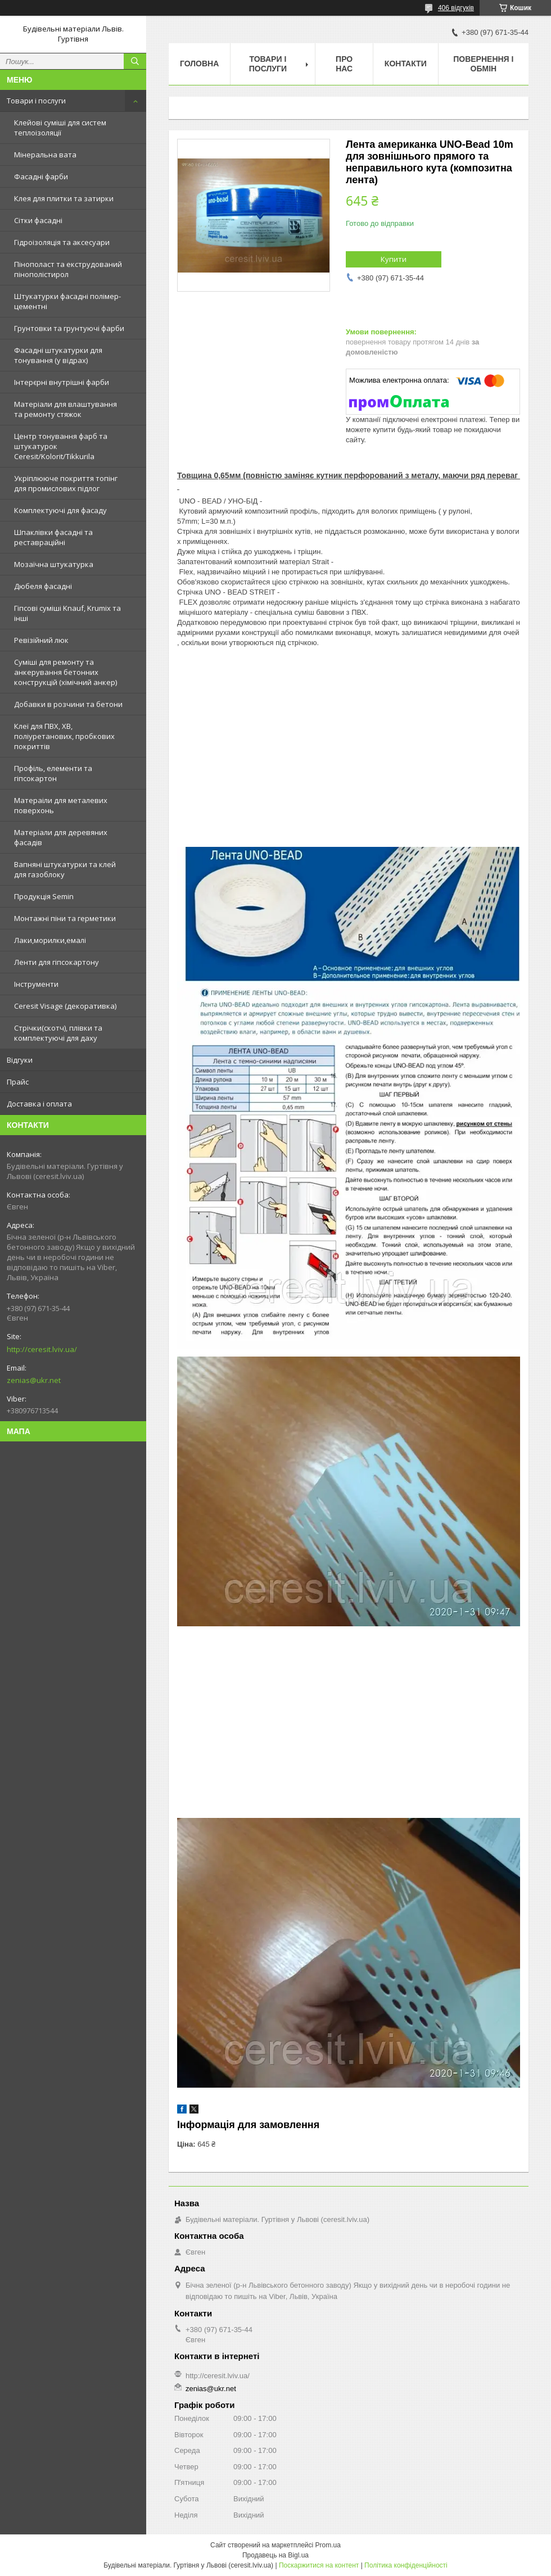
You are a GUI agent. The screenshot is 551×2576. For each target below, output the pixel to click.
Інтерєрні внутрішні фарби (61, 382)
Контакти (406, 63)
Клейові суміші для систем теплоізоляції (60, 127)
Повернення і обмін (483, 64)
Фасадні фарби (41, 176)
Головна (199, 63)
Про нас (344, 64)
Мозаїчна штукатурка (53, 564)
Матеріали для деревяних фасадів (60, 837)
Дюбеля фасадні (43, 586)
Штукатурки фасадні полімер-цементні (67, 301)
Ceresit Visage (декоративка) (65, 1006)
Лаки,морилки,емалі (50, 940)
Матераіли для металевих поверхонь (60, 805)
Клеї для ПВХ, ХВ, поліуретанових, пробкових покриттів (64, 736)
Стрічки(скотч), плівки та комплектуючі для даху (58, 1033)
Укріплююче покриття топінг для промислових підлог (66, 483)
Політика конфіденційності (406, 2565)
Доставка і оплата (39, 1104)
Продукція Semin (44, 896)
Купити (394, 259)
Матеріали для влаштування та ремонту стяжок (65, 409)
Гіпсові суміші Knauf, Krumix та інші (67, 613)
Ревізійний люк (41, 640)
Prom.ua (328, 2545)
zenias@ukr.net (34, 1380)
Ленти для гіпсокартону (56, 962)
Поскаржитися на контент (319, 2565)
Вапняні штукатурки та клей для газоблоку (65, 869)
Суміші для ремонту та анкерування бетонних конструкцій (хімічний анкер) (65, 672)
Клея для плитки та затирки (64, 198)
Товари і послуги (36, 101)
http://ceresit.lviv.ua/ (42, 1349)
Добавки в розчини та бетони (68, 704)
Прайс (18, 1082)
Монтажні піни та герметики (65, 918)
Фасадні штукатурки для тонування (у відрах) (58, 355)
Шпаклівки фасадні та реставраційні (53, 537)
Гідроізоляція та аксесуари (62, 242)
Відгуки (20, 1060)
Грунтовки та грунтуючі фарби (69, 328)
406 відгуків (456, 8)
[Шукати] (135, 61)
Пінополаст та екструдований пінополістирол (68, 269)
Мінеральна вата (45, 154)
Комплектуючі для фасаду (60, 510)
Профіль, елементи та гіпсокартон (53, 773)
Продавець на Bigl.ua (275, 2555)
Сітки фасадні (38, 220)
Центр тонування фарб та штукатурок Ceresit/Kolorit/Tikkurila (60, 446)
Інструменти (36, 984)
